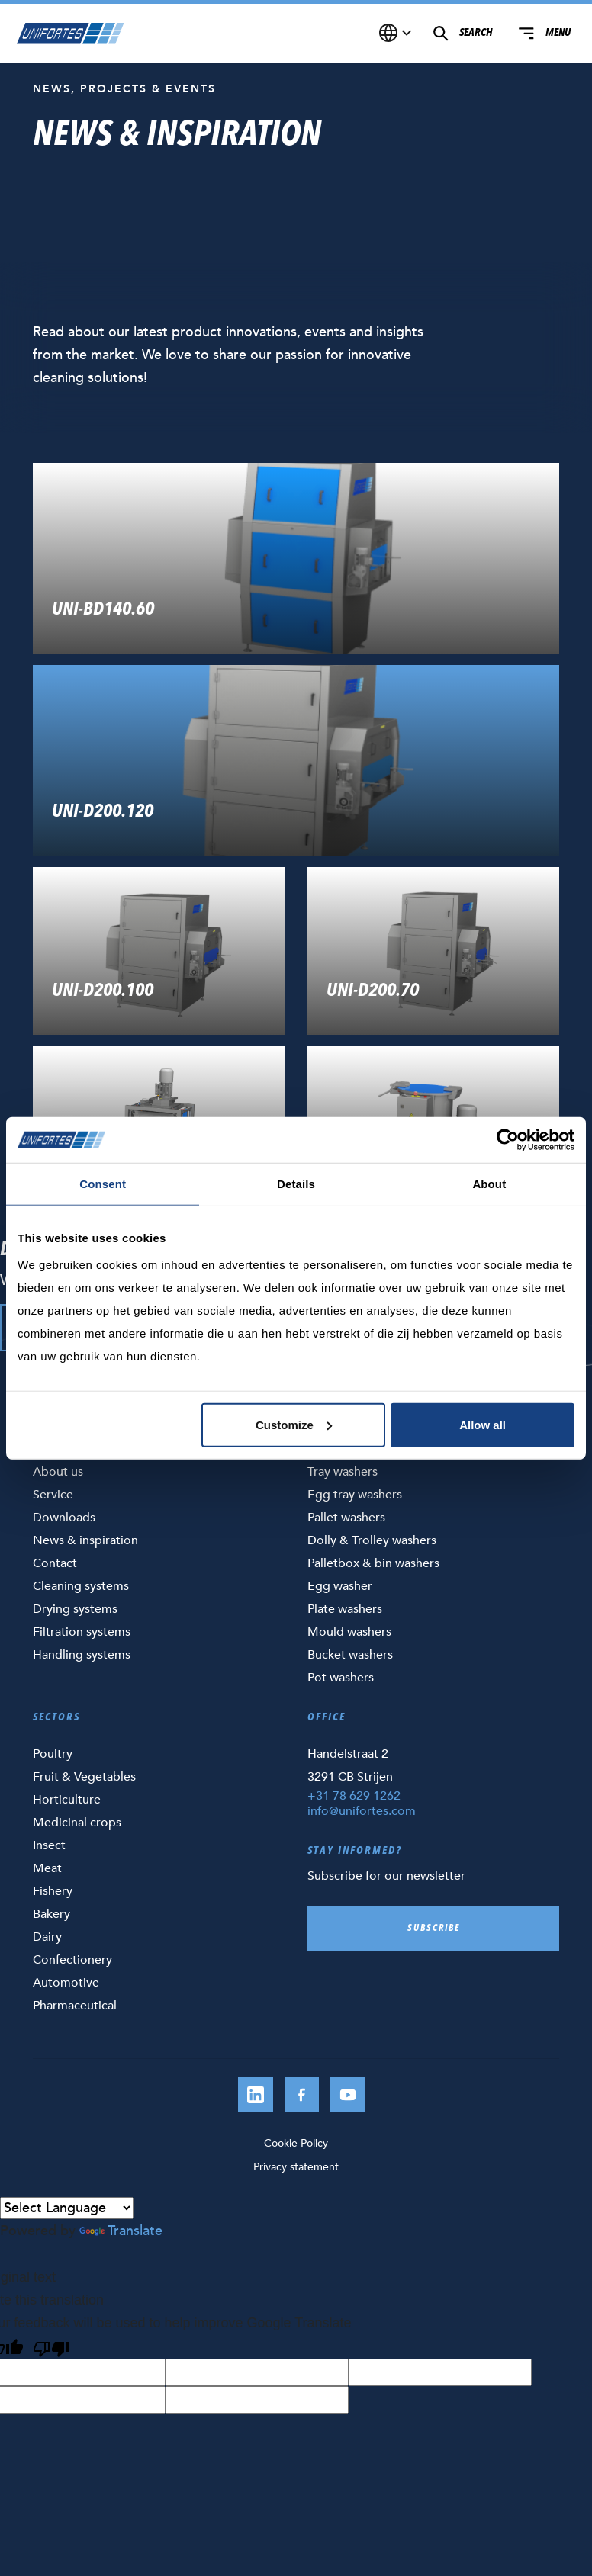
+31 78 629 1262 (354, 1795)
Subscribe (433, 1928)
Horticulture (67, 1799)
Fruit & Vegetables (84, 1776)
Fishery (52, 1891)
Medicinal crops (77, 1822)
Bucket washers (350, 1654)
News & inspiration (85, 1540)
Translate (120, 2230)
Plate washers (344, 1609)
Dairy (47, 1937)
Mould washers (349, 1632)
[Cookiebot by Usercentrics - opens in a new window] (507, 1140)
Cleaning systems (81, 1586)
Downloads (64, 1517)
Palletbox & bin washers (373, 1563)
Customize (294, 1424)
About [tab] (489, 1183)
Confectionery (72, 1959)
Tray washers (342, 1471)
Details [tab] (296, 1183)
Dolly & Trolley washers (371, 1540)
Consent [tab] (102, 1183)
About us (58, 1471)
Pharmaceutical (75, 2005)
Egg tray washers (354, 1494)
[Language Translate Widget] (67, 2208)
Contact (55, 1563)
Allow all (482, 1424)
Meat (47, 1868)
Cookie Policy (296, 2143)
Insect (49, 1845)
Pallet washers (346, 1517)
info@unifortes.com (361, 1811)
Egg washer (339, 1586)
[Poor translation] (51, 2346)
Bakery (51, 1914)
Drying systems (75, 1609)
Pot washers (340, 1677)
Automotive (66, 1982)
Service (53, 1494)
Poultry (52, 1754)
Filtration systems (81, 1632)
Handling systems (81, 1654)
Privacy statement (296, 2167)
